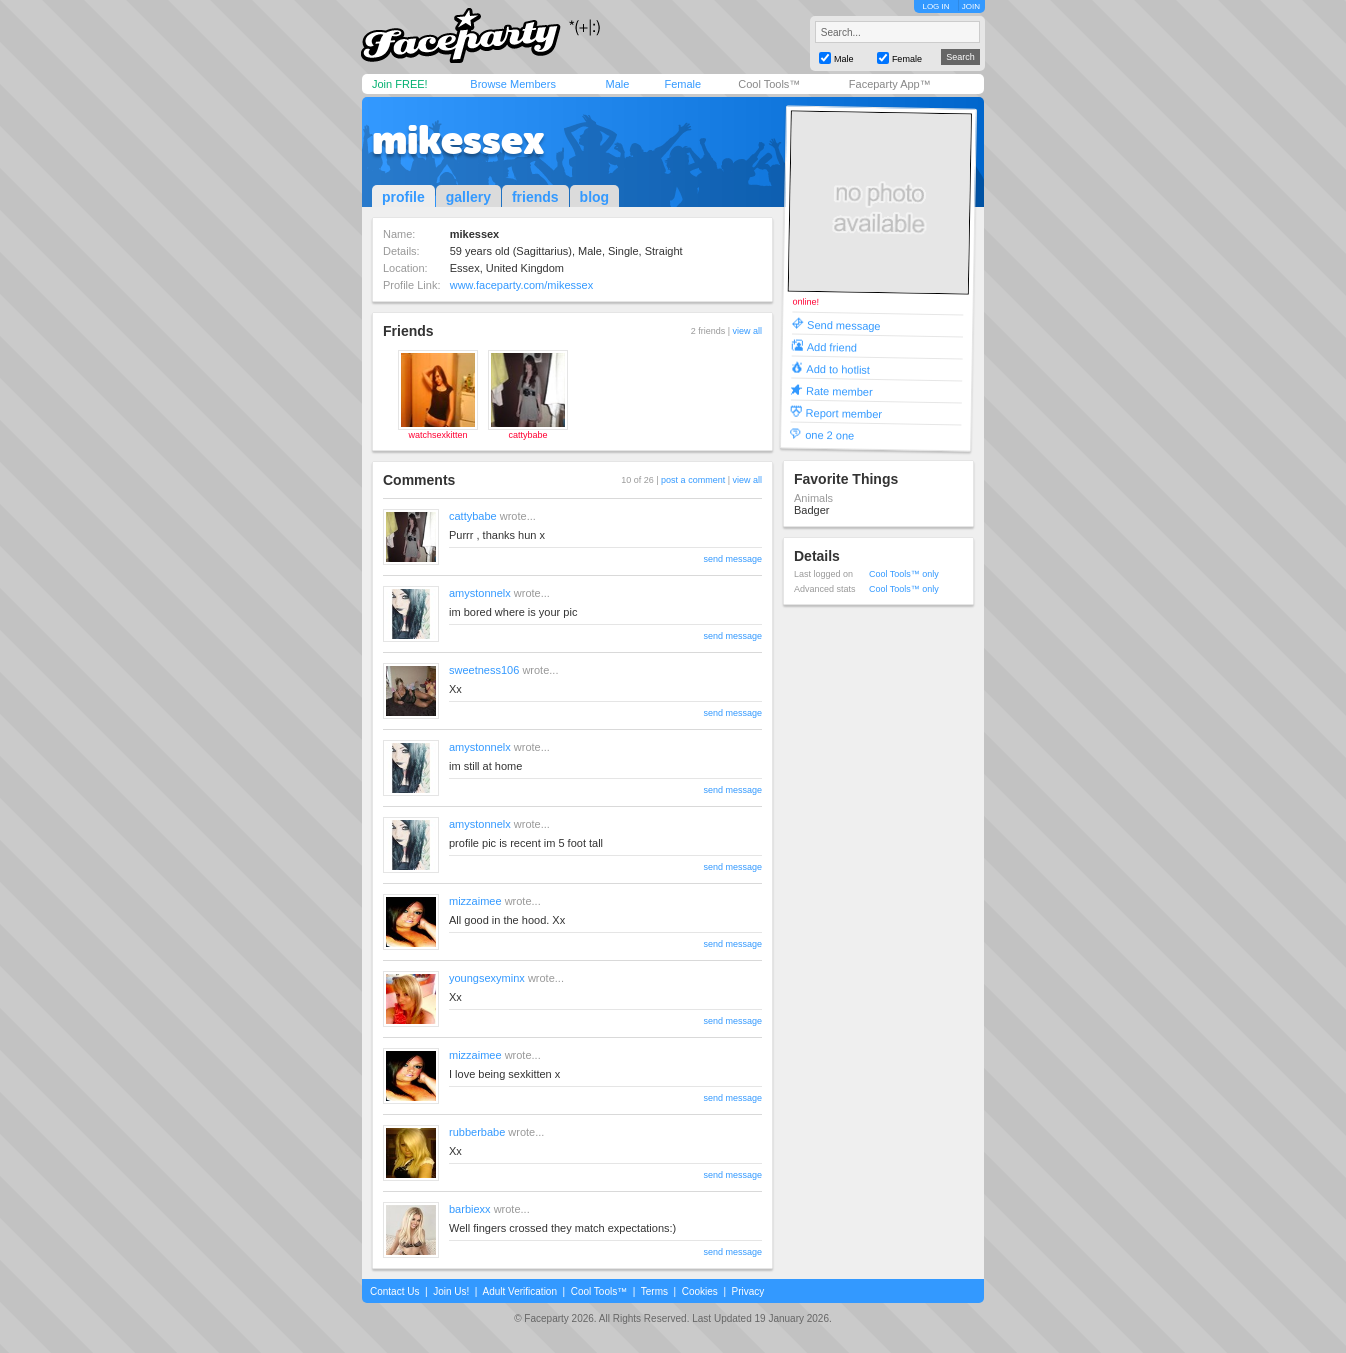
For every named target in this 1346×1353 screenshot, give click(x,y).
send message (732, 559)
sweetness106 (484, 670)
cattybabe (527, 435)
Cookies (700, 1291)
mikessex (458, 140)
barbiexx (470, 1209)
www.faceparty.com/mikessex (521, 285)
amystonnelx (480, 593)
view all (747, 331)
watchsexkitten (437, 435)
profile (403, 197)
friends (535, 197)
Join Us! (451, 1291)
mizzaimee (475, 901)
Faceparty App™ (890, 84)
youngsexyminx (487, 978)
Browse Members (513, 84)
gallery (468, 197)
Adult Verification (519, 1291)
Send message (844, 324)
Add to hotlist (838, 368)
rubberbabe (477, 1132)
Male (617, 84)
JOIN (971, 6)
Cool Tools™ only (904, 574)
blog (595, 197)
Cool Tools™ (769, 84)
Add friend (832, 346)
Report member (844, 412)
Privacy (748, 1291)
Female (682, 84)
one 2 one (829, 434)
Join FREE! (400, 84)
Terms (654, 1291)
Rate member (839, 390)
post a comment (693, 480)
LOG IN (935, 6)
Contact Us (394, 1291)
